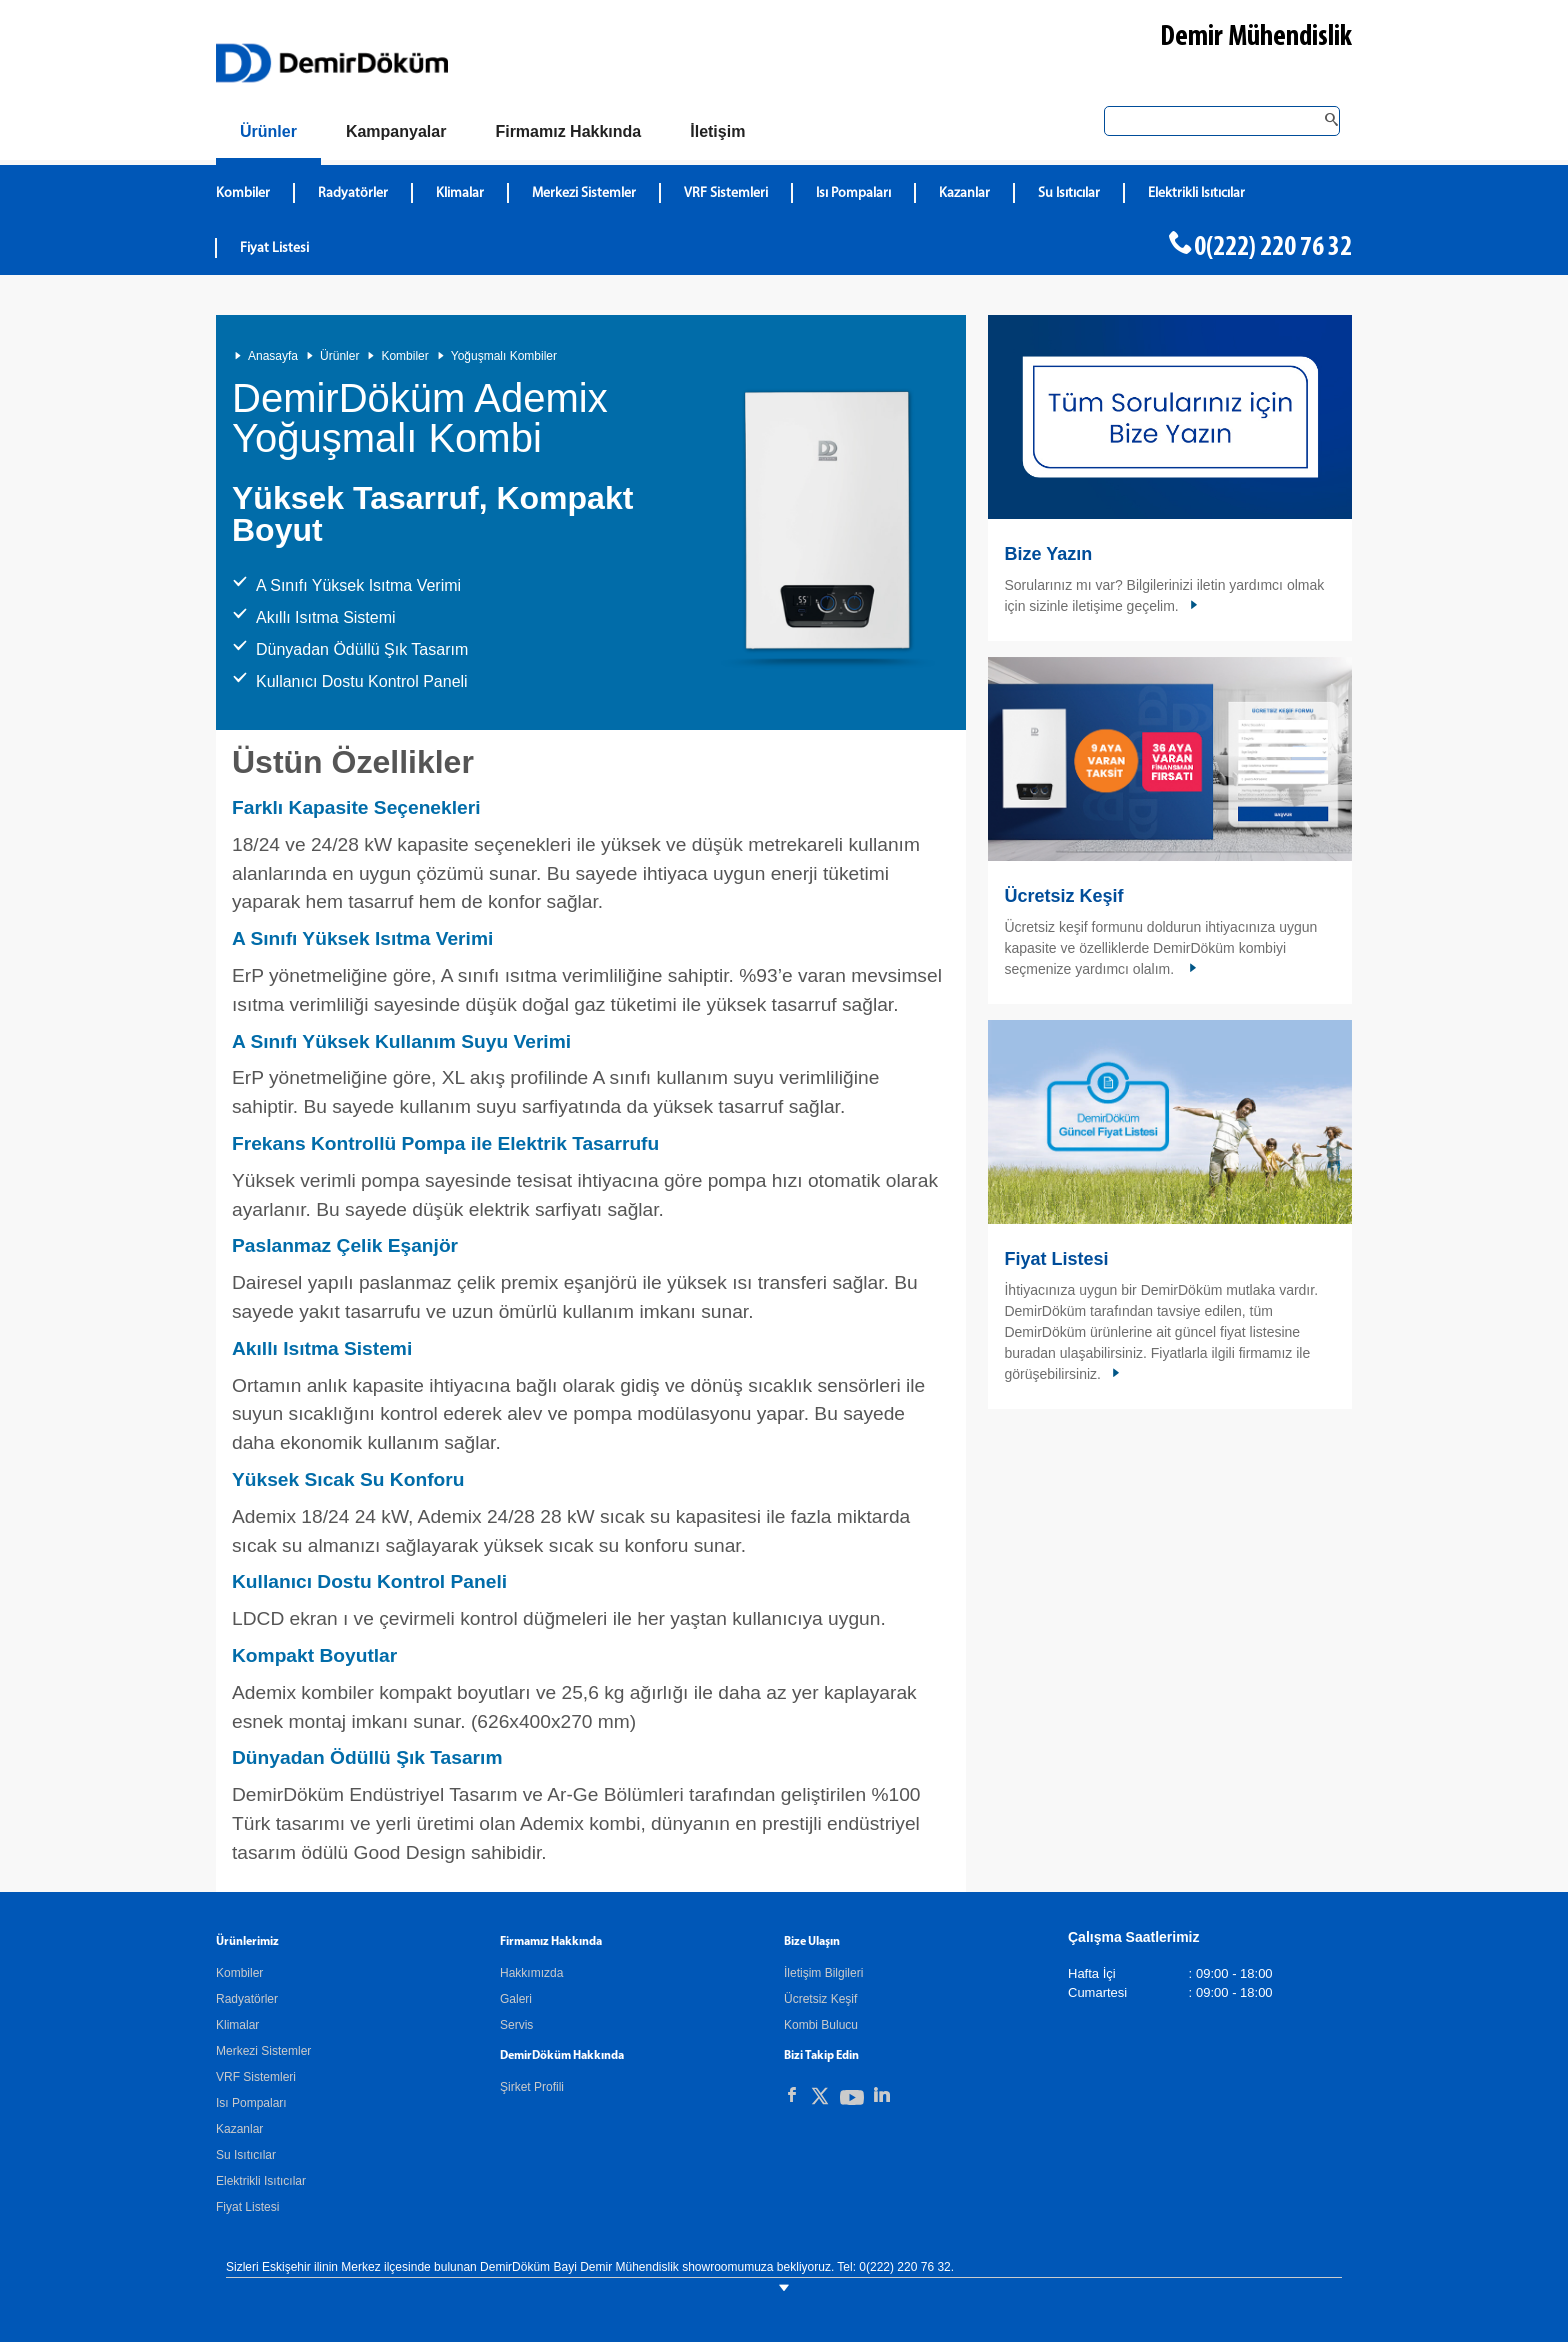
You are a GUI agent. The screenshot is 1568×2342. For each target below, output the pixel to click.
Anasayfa (273, 356)
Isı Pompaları (251, 2103)
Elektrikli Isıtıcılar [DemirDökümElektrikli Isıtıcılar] (1196, 193)
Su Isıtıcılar (246, 2155)
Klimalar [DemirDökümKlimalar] (460, 193)
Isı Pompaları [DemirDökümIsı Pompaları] (853, 193)
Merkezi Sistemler (263, 2051)
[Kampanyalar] (396, 132)
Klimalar (237, 2025)
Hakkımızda (531, 1973)
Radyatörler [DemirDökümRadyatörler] (353, 193)
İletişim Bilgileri (823, 1973)
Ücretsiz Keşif (1063, 896)
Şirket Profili (532, 2087)
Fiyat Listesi (274, 248)
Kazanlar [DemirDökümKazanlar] (964, 193)
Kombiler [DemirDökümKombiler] (243, 193)
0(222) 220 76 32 (1273, 248)
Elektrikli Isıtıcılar (261, 2181)
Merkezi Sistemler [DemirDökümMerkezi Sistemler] (584, 193)
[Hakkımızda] (568, 132)
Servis (516, 2025)
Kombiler (404, 356)
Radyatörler (247, 1999)
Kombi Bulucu (821, 2025)
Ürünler (339, 356)
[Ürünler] (268, 135)
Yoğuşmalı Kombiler (504, 356)
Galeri (516, 1999)
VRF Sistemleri (256, 2077)
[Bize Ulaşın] (717, 132)
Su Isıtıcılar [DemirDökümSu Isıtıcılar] (1069, 193)
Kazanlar (239, 2129)
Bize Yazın (1048, 554)
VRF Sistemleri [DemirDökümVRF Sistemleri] (726, 193)
